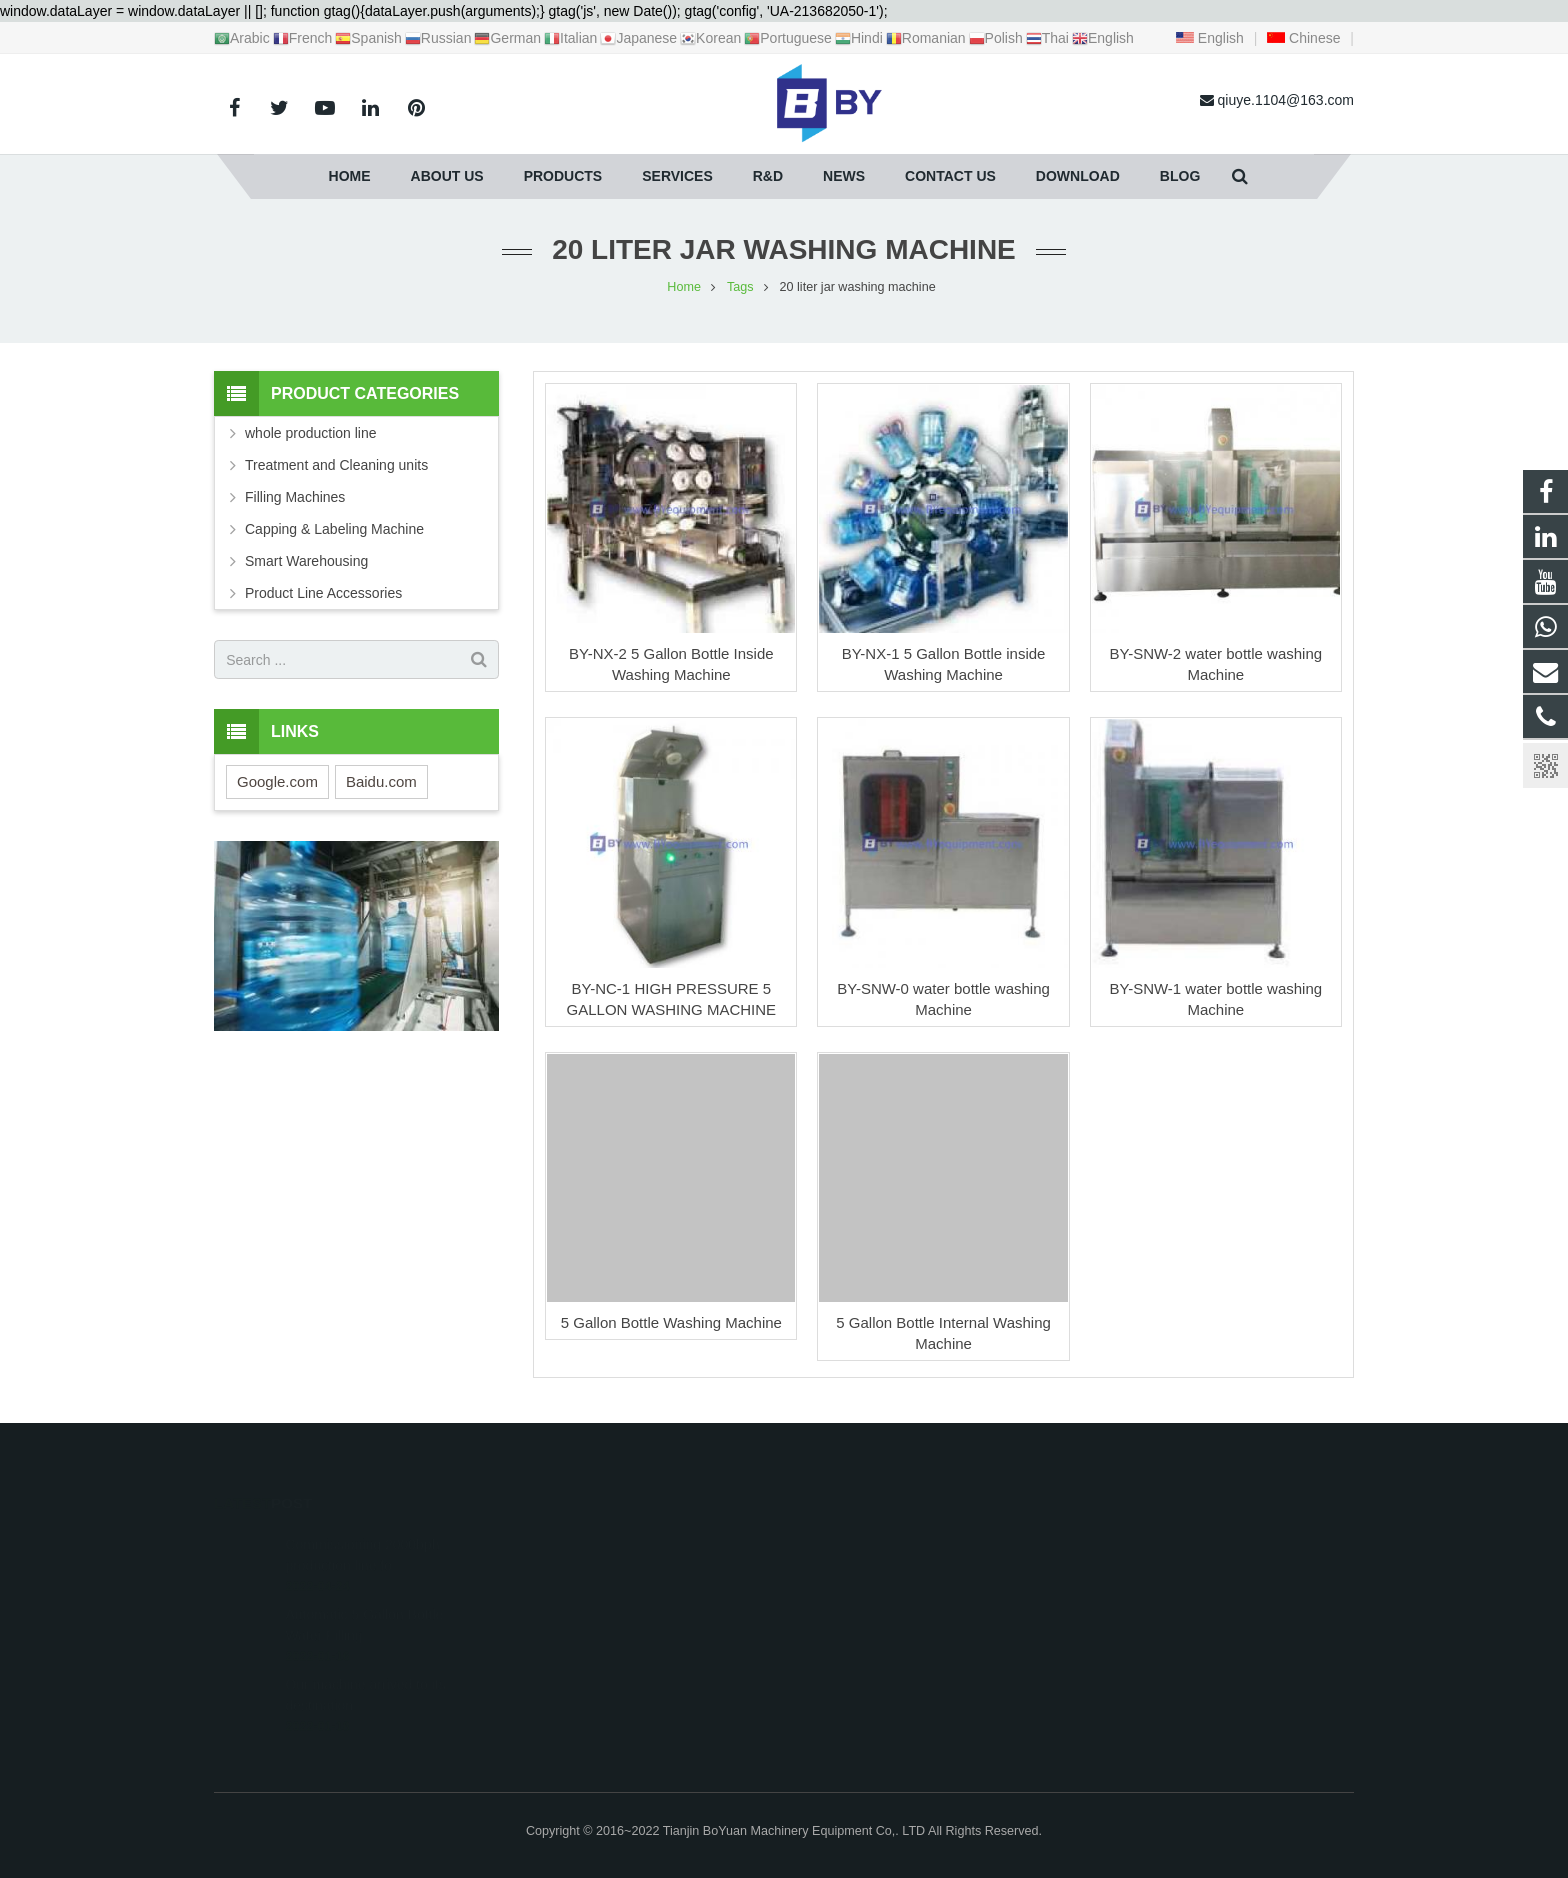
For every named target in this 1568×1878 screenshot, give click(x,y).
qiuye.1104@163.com (883, 1596)
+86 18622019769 (870, 1567)
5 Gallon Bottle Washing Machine (671, 1322)
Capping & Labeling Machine (334, 529)
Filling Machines (295, 497)
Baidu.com (381, 781)
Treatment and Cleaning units (336, 465)
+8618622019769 (869, 1538)
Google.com (277, 781)
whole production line (311, 433)
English (1210, 38)
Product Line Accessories (323, 593)
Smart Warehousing (306, 561)
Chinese (1303, 38)
